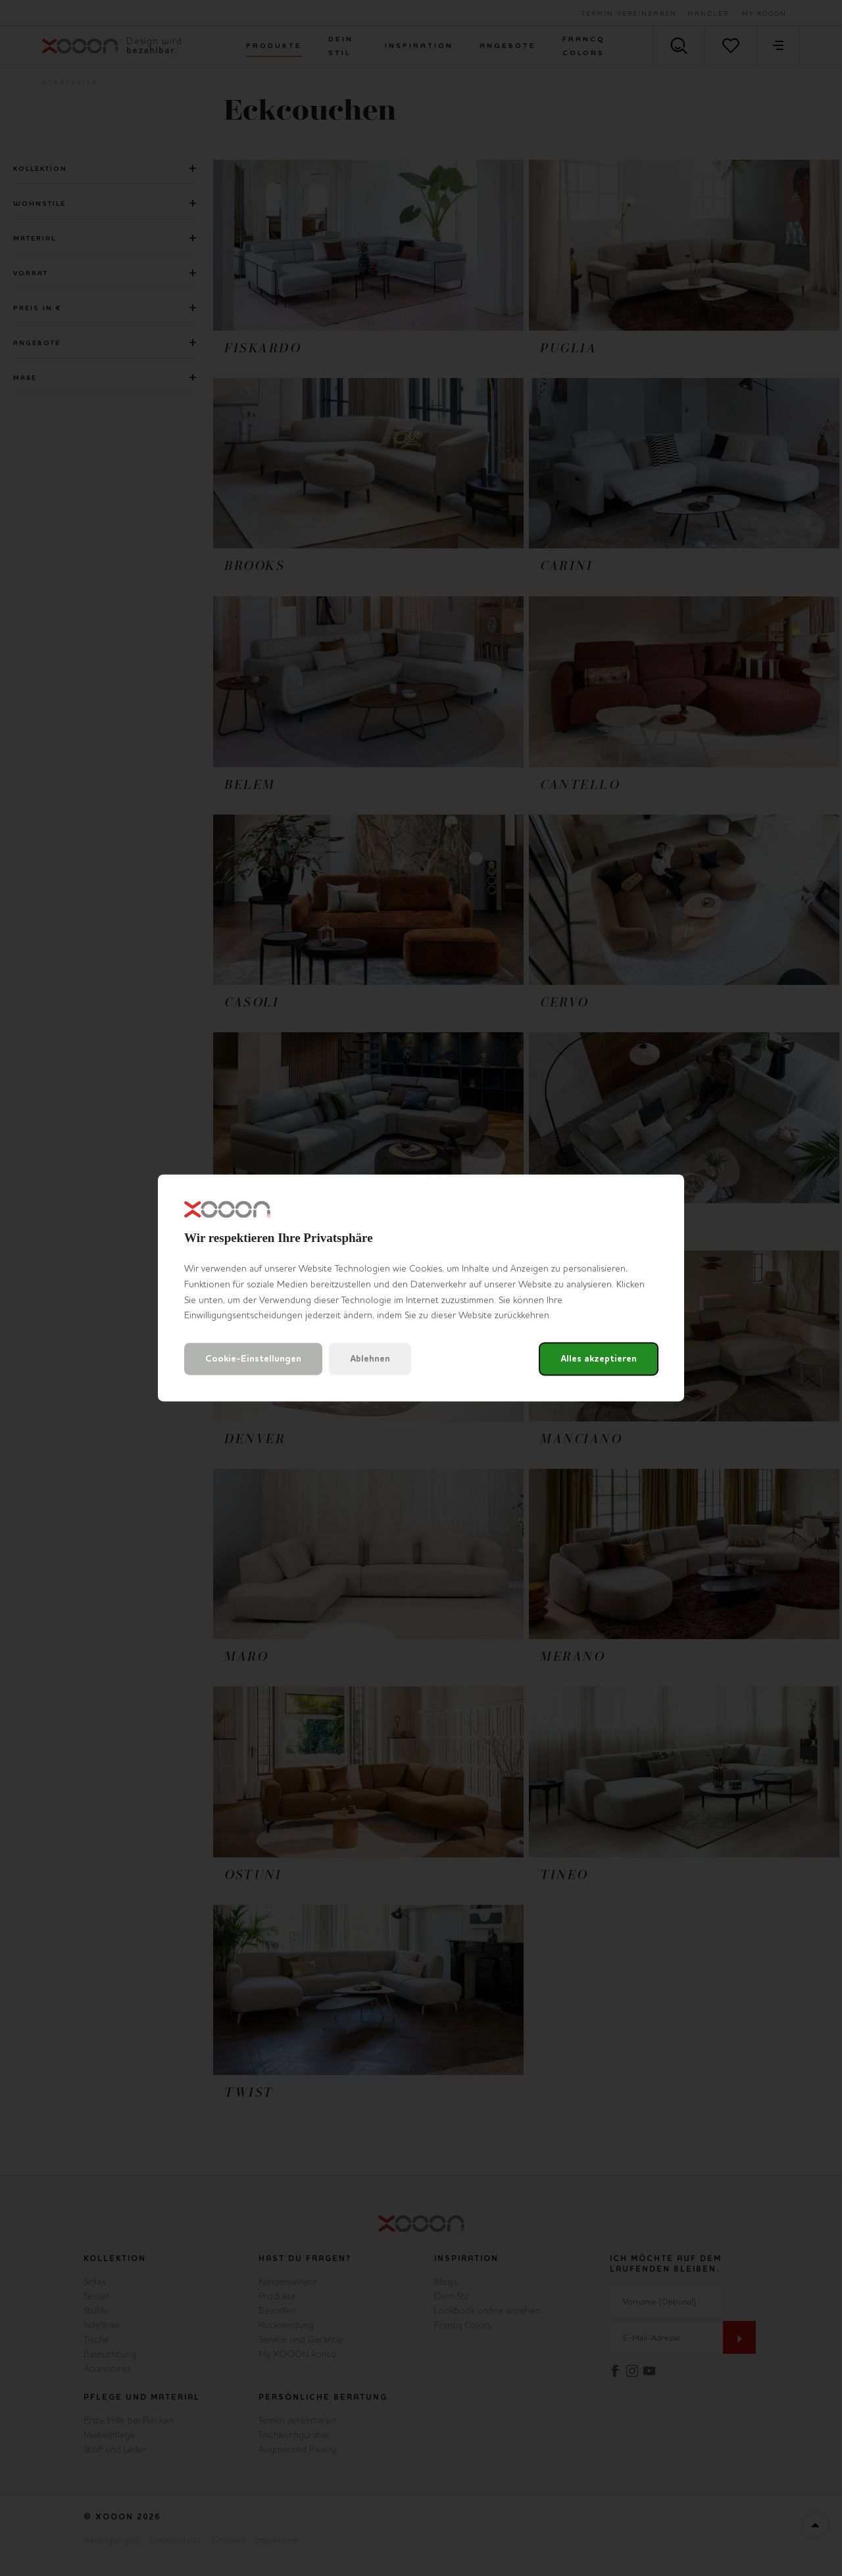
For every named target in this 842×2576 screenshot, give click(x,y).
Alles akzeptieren (598, 1359)
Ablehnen (370, 1359)
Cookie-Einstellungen (253, 1359)
